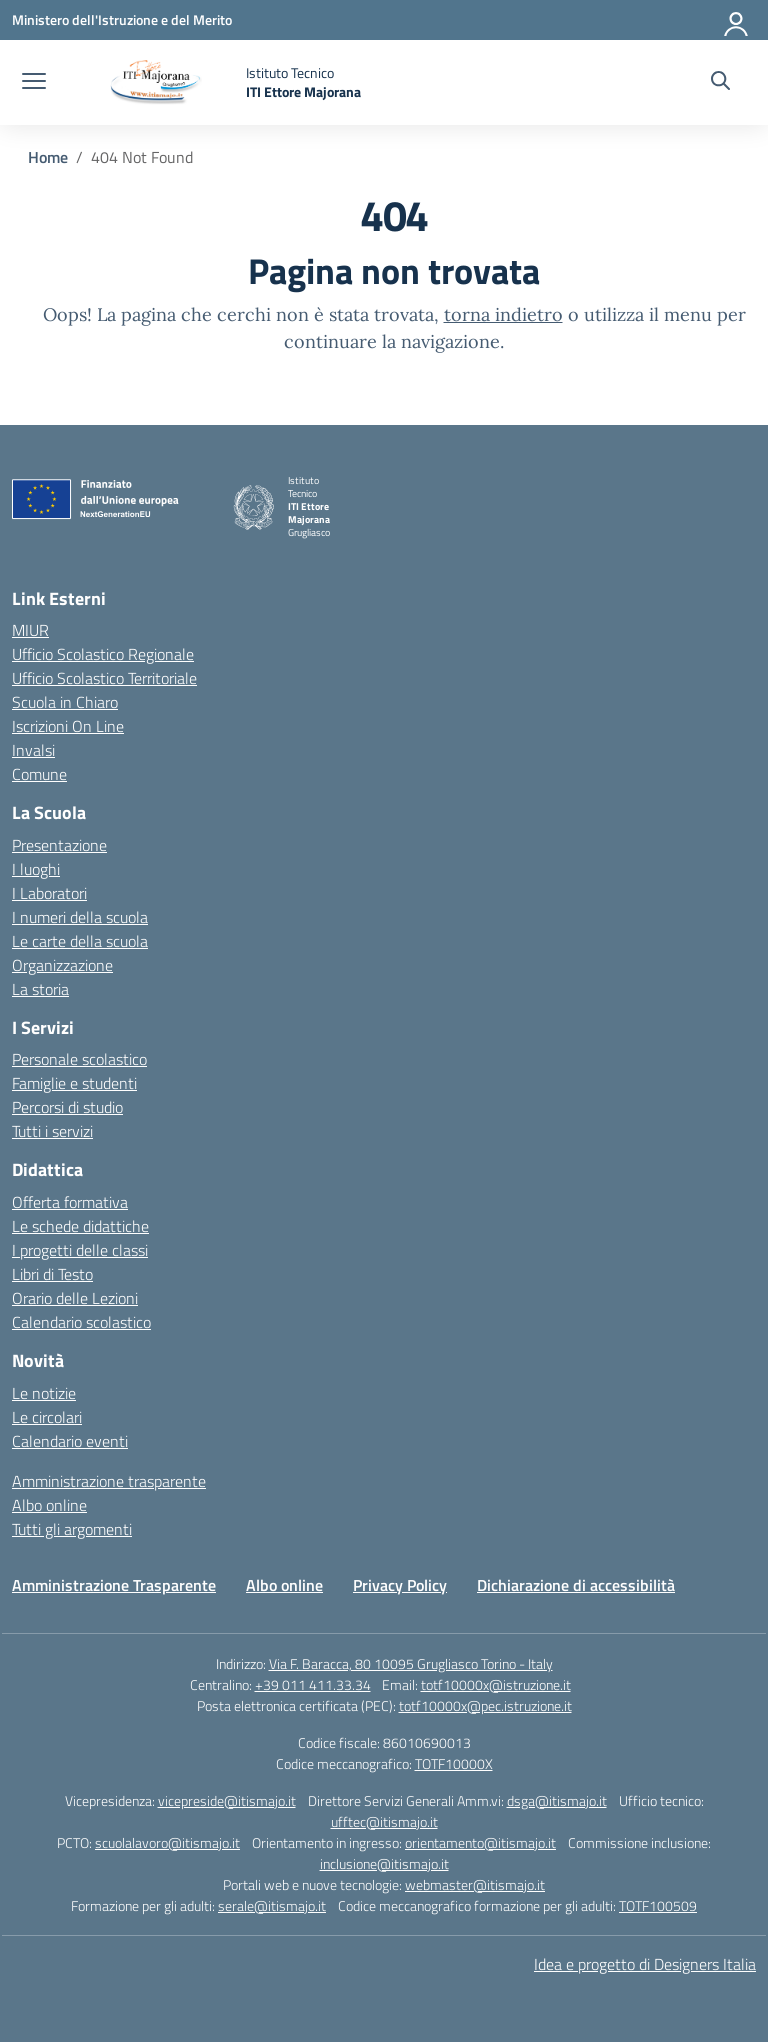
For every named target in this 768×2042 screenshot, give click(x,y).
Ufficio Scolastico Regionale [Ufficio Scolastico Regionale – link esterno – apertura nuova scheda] (103, 654)
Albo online (49, 1505)
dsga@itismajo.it (557, 1800)
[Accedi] (737, 20)
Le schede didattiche (80, 1226)
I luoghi (36, 869)
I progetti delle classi (80, 1250)
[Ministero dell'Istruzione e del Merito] (122, 19)
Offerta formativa (70, 1202)
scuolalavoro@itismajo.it (167, 1842)
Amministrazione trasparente (109, 1481)
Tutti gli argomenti (72, 1529)
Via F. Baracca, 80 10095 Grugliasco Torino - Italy (411, 1663)
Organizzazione (62, 965)
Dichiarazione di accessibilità (576, 1585)
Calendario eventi (70, 1441)
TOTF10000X (454, 1763)
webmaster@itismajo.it (475, 1884)
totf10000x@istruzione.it (496, 1684)
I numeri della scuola (80, 917)
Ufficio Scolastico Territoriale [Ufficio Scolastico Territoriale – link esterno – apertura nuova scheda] (104, 678)
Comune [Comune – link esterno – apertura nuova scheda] (39, 774)
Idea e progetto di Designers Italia (645, 1964)
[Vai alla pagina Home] (48, 157)
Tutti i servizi (52, 1131)
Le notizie (44, 1393)
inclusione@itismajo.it (384, 1863)
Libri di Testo (52, 1274)
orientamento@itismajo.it (480, 1842)
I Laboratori (49, 893)
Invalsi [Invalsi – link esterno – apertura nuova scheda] (33, 750)
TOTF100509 (658, 1905)
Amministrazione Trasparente (114, 1585)
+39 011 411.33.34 (313, 1684)
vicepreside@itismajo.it (227, 1800)
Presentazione (59, 845)
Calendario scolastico (81, 1322)
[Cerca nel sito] (720, 83)
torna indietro (503, 314)
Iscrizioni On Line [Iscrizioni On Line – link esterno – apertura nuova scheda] (68, 726)
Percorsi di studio (67, 1107)
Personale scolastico (79, 1059)
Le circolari (47, 1417)
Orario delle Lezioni (75, 1298)
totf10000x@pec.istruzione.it (485, 1705)
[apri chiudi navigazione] (34, 83)
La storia (40, 989)
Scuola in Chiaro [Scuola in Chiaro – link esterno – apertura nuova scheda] (65, 702)
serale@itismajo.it (272, 1905)
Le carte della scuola (80, 941)
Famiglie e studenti (74, 1083)
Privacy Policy (400, 1585)
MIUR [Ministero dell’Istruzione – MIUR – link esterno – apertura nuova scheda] (30, 630)
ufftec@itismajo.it (384, 1821)
